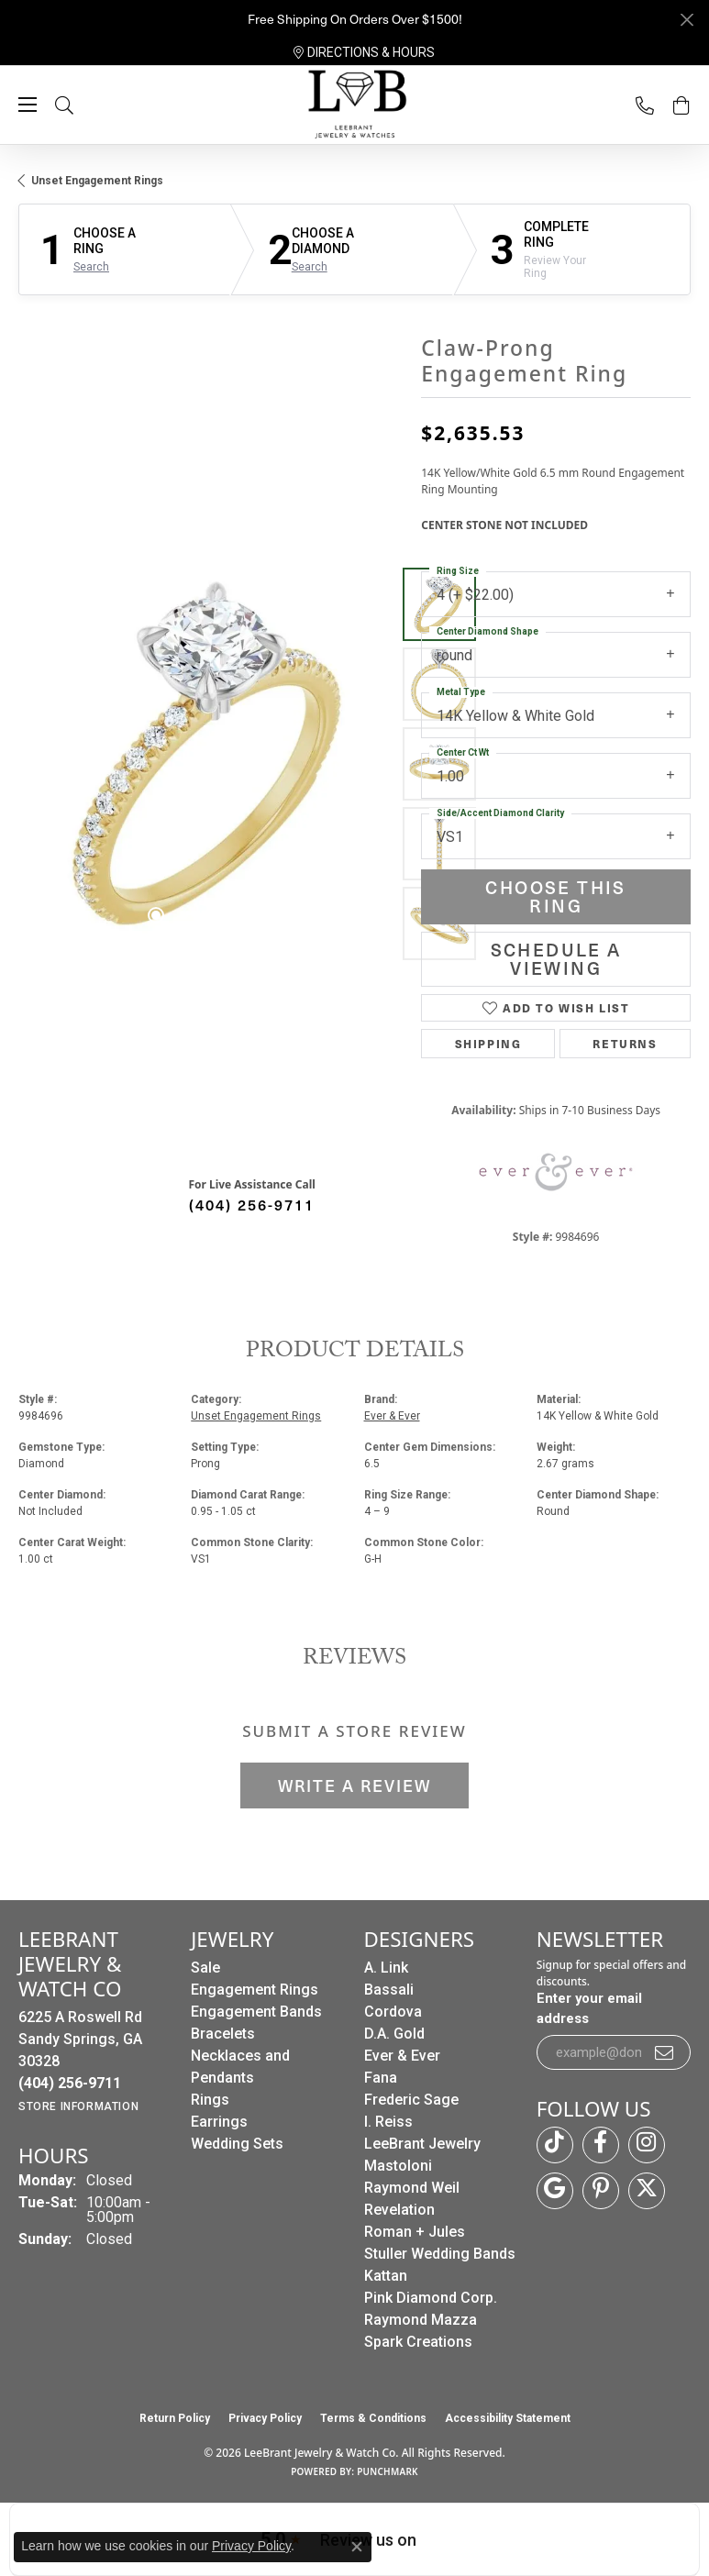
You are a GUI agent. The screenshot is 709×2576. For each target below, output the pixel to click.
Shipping (488, 1043)
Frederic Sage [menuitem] (411, 2099)
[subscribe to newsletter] (665, 2052)
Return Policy (174, 2418)
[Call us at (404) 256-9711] (69, 2083)
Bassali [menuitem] (389, 1989)
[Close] (686, 19)
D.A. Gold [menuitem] (394, 2033)
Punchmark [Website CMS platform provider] (387, 2471)
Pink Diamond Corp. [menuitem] (430, 2297)
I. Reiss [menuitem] (388, 2121)
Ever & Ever (392, 1416)
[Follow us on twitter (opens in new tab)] (646, 2190)
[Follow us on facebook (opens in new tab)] (600, 2145)
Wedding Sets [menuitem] (237, 2143)
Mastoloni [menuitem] (398, 2165)
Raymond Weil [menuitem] (412, 2187)
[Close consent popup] (356, 2546)
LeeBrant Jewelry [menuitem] (422, 2143)
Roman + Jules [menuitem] (414, 2231)
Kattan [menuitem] (385, 2275)
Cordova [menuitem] (393, 2011)
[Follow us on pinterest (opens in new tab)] (600, 2190)
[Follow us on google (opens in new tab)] (555, 2190)
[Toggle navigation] (27, 104)
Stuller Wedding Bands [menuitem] (439, 2253)
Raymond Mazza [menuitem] (420, 2319)
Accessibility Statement (508, 2418)
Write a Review (354, 1785)
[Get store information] (78, 2106)
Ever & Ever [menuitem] (402, 2055)
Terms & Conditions (373, 2418)
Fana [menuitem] (380, 2077)
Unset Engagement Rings (97, 180)
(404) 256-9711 (252, 1204)
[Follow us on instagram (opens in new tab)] (646, 2145)
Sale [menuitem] (205, 1967)
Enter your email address (589, 2008)
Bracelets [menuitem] (223, 2033)
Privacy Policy (265, 2418)
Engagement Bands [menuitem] (256, 2011)
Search (91, 266)
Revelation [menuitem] (399, 2209)
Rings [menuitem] (210, 2099)
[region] (210, 763)
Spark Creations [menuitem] (418, 2341)
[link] (364, 52)
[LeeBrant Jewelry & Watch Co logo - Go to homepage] (355, 105)
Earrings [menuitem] (219, 2121)
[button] (82, 105)
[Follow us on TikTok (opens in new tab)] (555, 2145)
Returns (625, 1043)
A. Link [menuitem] (386, 1967)
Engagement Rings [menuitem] (254, 1989)
